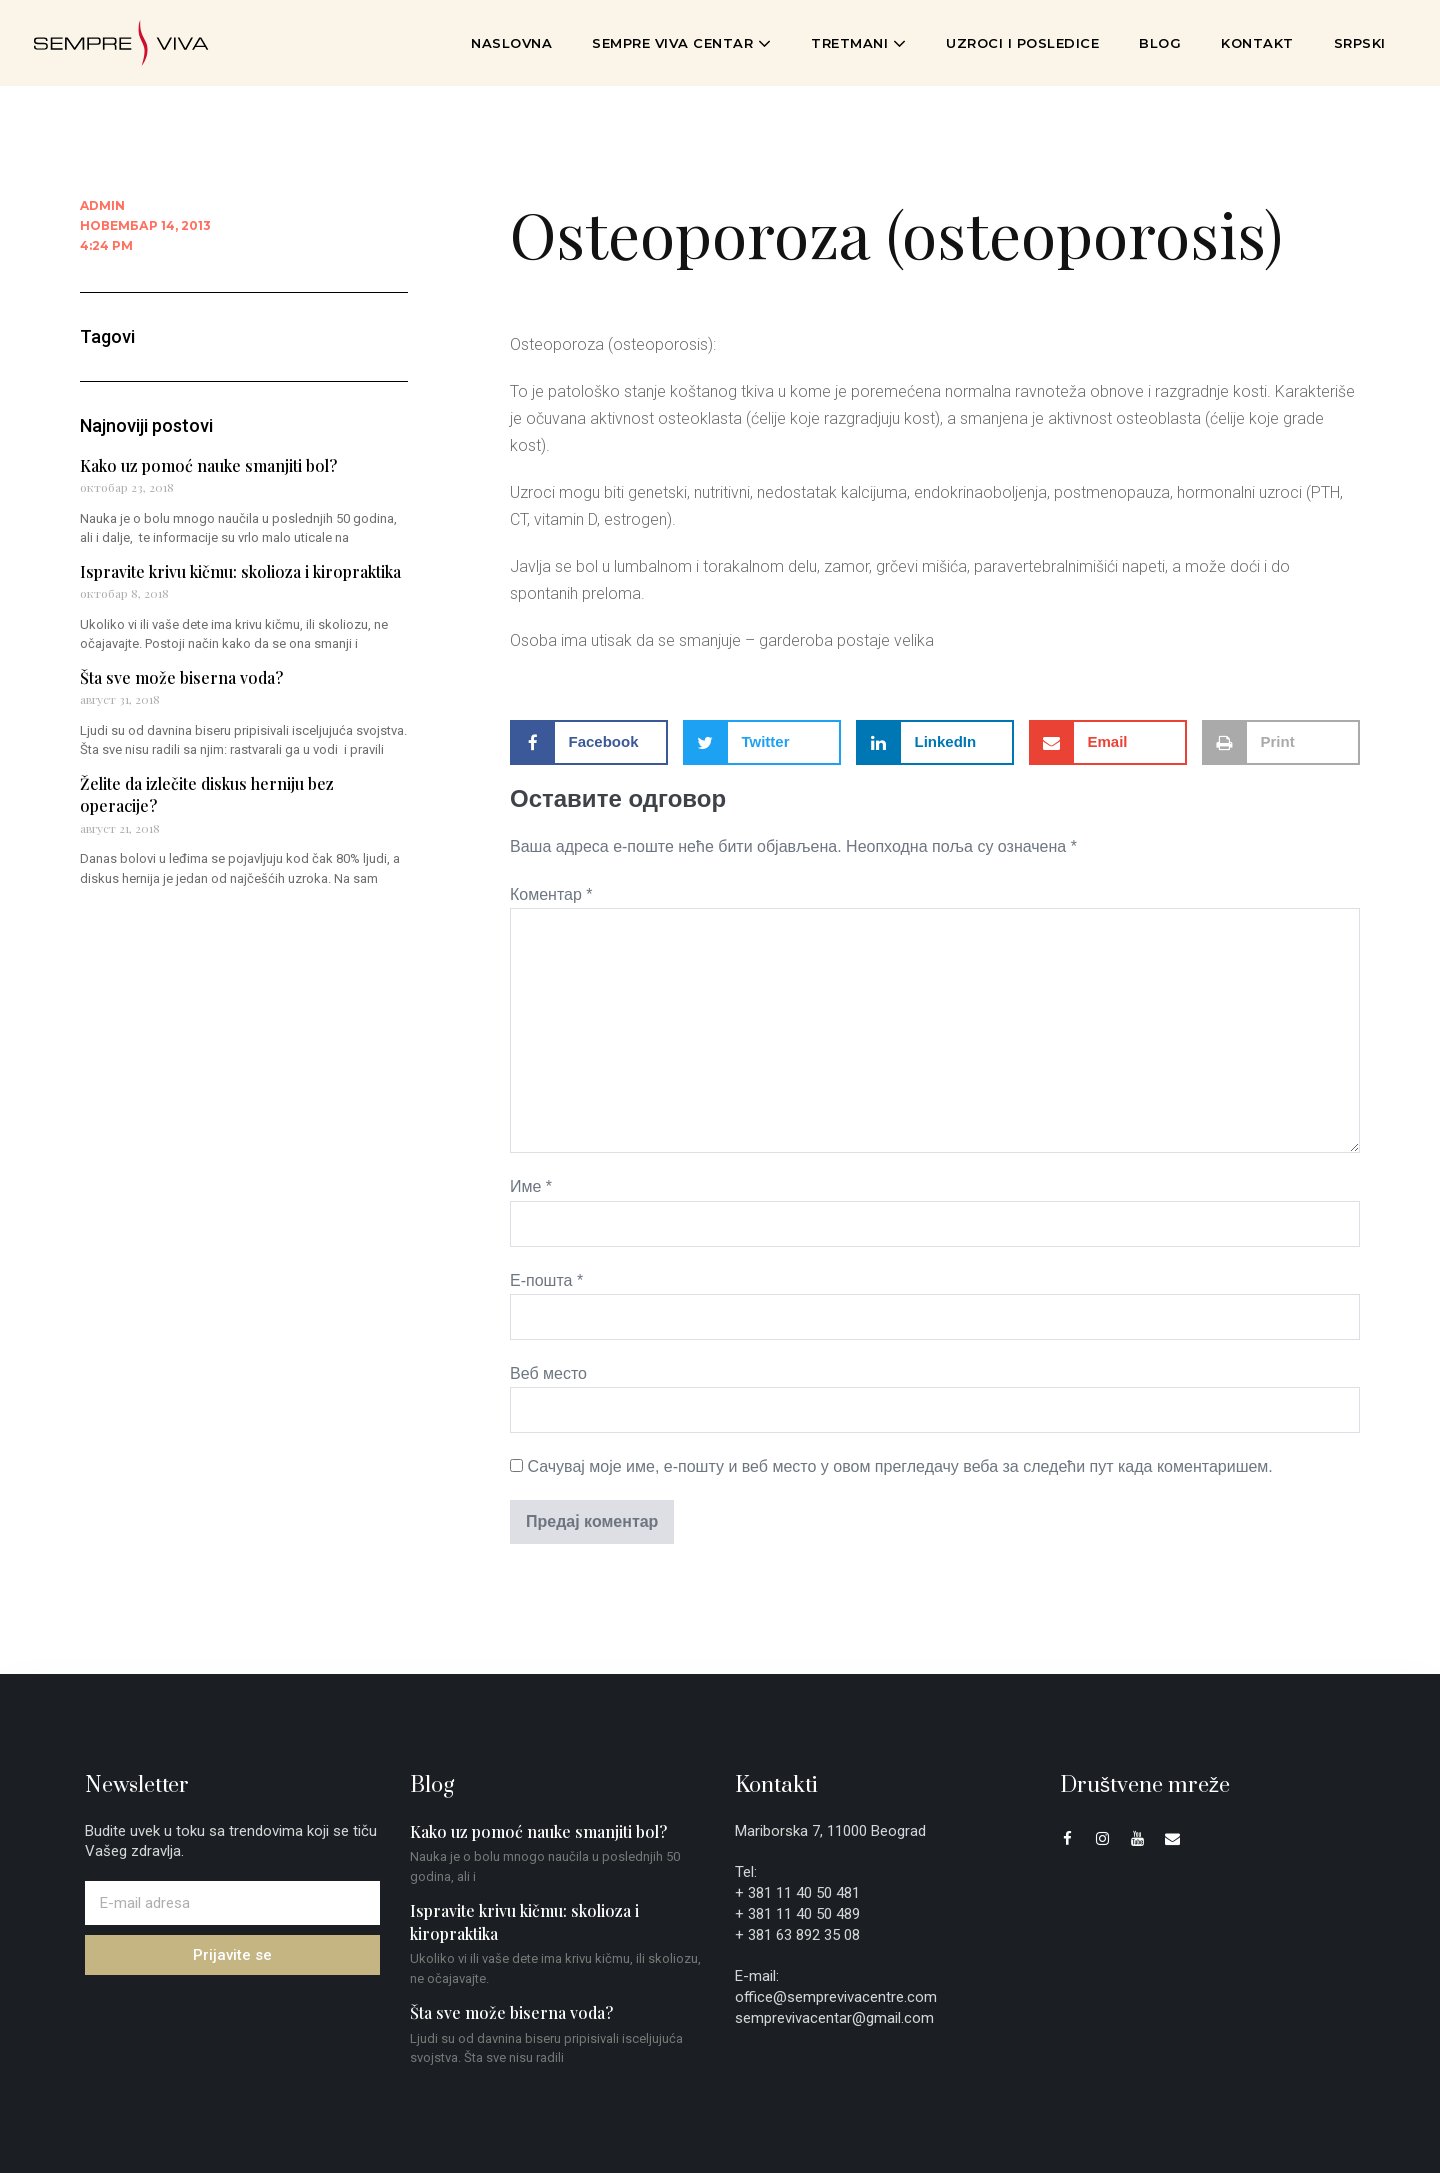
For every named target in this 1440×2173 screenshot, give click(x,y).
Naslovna (511, 43)
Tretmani (858, 43)
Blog (1160, 43)
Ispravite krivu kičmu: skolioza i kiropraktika (240, 571)
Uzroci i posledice (1022, 43)
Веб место (548, 1373)
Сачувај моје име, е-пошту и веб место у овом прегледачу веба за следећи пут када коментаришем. (899, 1466)
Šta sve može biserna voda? (181, 677)
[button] (589, 742)
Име (531, 1186)
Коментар (551, 894)
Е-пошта (546, 1280)
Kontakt (1257, 43)
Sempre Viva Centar (681, 43)
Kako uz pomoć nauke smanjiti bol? (208, 465)
